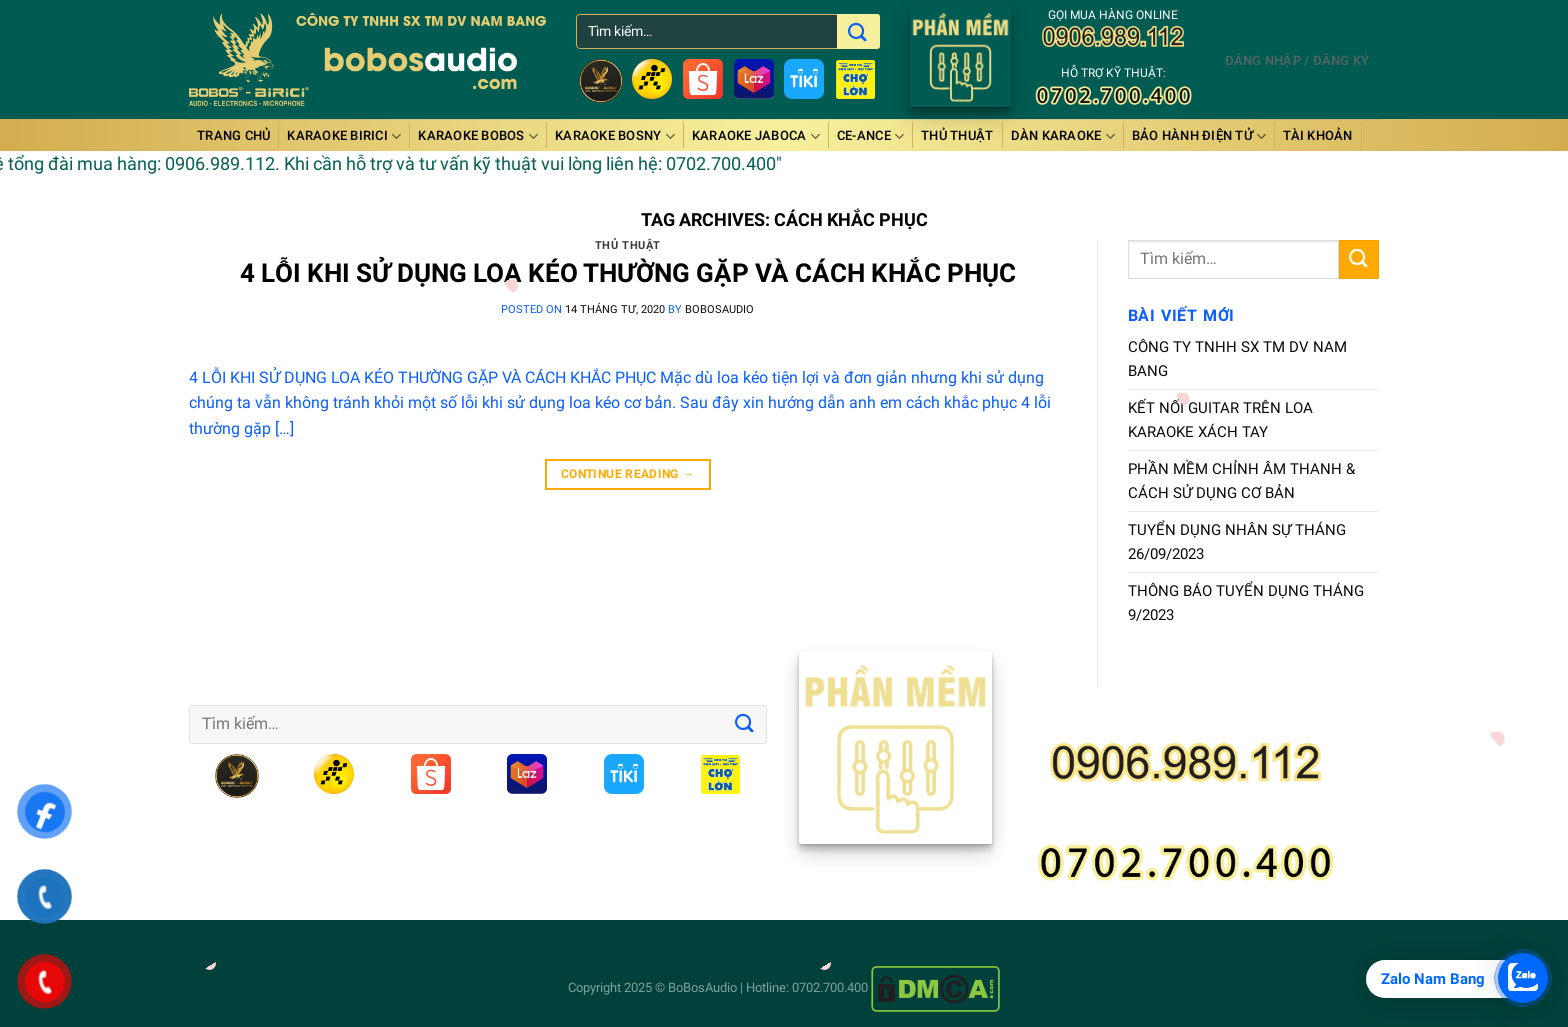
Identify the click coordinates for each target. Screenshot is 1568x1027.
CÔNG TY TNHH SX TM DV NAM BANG (1237, 359)
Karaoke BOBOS (478, 136)
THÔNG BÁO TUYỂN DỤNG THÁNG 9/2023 (1246, 603)
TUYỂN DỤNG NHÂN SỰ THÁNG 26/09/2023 (1237, 542)
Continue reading (628, 474)
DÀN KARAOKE (1063, 136)
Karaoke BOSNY (615, 136)
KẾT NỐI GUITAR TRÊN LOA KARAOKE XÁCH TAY (1220, 420)
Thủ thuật (957, 135)
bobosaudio (719, 309)
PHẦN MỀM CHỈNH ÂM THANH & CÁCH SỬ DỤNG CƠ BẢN (1241, 481)
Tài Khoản (1317, 135)
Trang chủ (233, 135)
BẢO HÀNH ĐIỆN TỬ (1199, 136)
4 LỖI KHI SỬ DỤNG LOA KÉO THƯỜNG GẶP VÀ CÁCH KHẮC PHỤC (628, 273)
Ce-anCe (870, 136)
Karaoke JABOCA (756, 136)
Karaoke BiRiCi (344, 136)
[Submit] (1359, 259)
